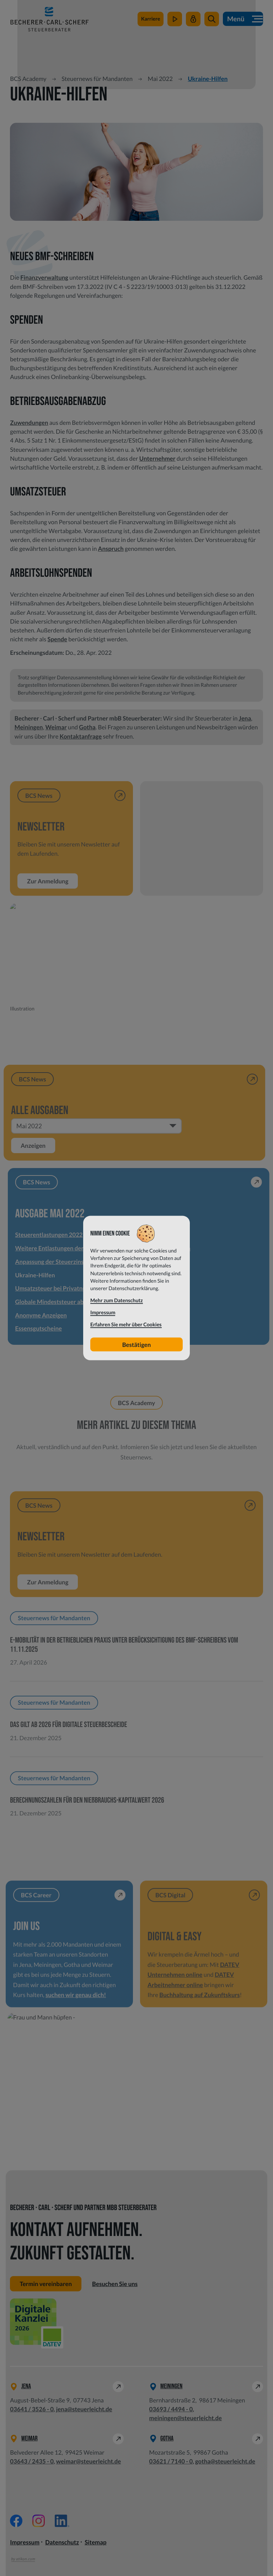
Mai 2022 (160, 78)
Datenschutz (62, 2542)
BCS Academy (28, 78)
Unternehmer (157, 458)
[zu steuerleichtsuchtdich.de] (151, 19)
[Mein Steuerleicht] (193, 19)
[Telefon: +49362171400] (171, 2461)
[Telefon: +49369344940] (171, 2409)
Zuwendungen (29, 422)
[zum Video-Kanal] (174, 19)
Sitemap (95, 2542)
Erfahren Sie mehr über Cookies (126, 1325)
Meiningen (29, 727)
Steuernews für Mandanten (97, 78)
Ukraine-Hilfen (208, 78)
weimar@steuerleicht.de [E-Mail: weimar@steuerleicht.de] (88, 2461)
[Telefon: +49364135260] (32, 2409)
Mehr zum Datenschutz (116, 1301)
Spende (57, 639)
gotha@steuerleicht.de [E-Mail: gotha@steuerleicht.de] (225, 2461)
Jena (245, 718)
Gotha (87, 727)
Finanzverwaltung (44, 277)
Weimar (55, 727)
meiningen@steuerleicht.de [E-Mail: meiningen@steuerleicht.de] (185, 2418)
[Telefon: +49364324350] (32, 2461)
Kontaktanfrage (81, 736)
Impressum (24, 2542)
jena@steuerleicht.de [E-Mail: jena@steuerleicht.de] (84, 2409)
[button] (211, 19)
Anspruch (111, 548)
